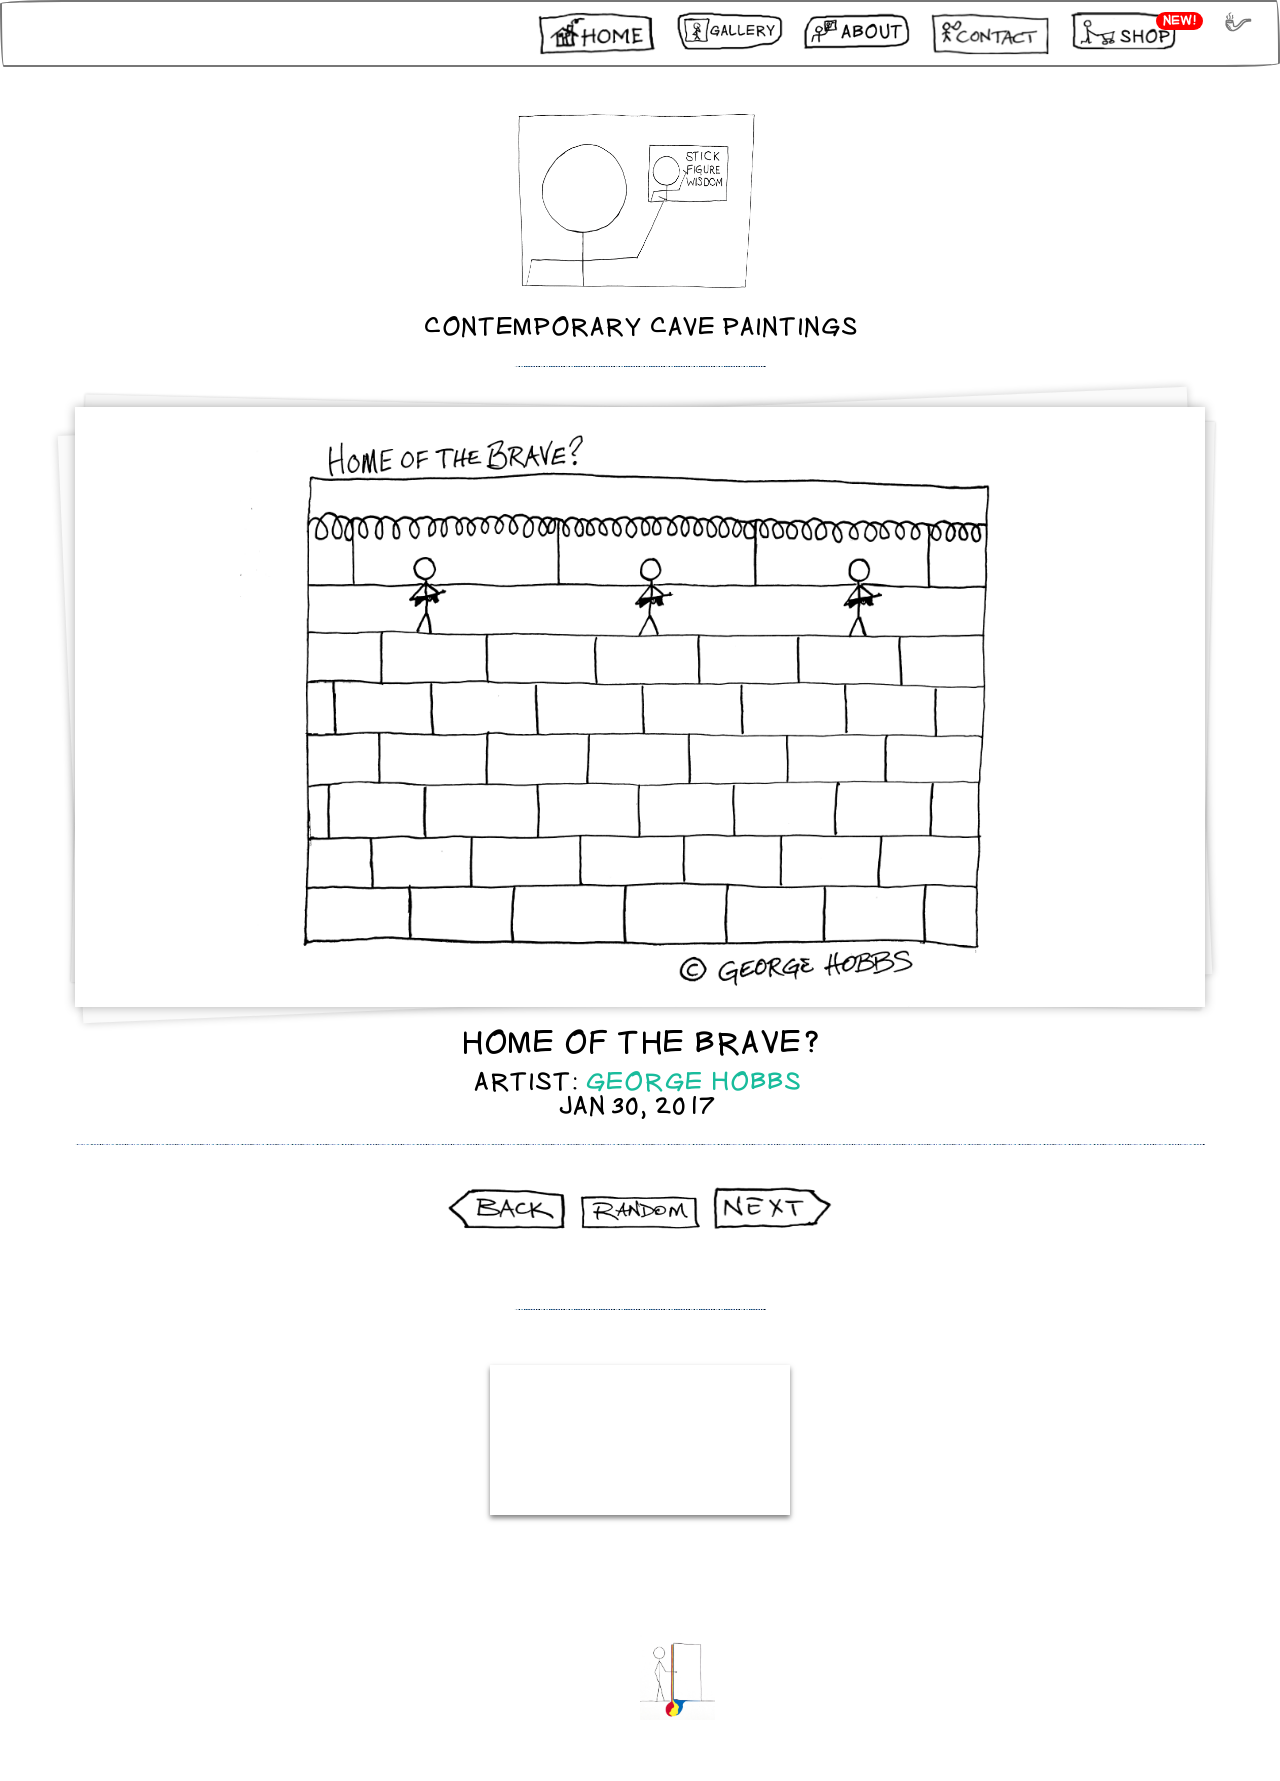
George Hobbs (693, 1082)
